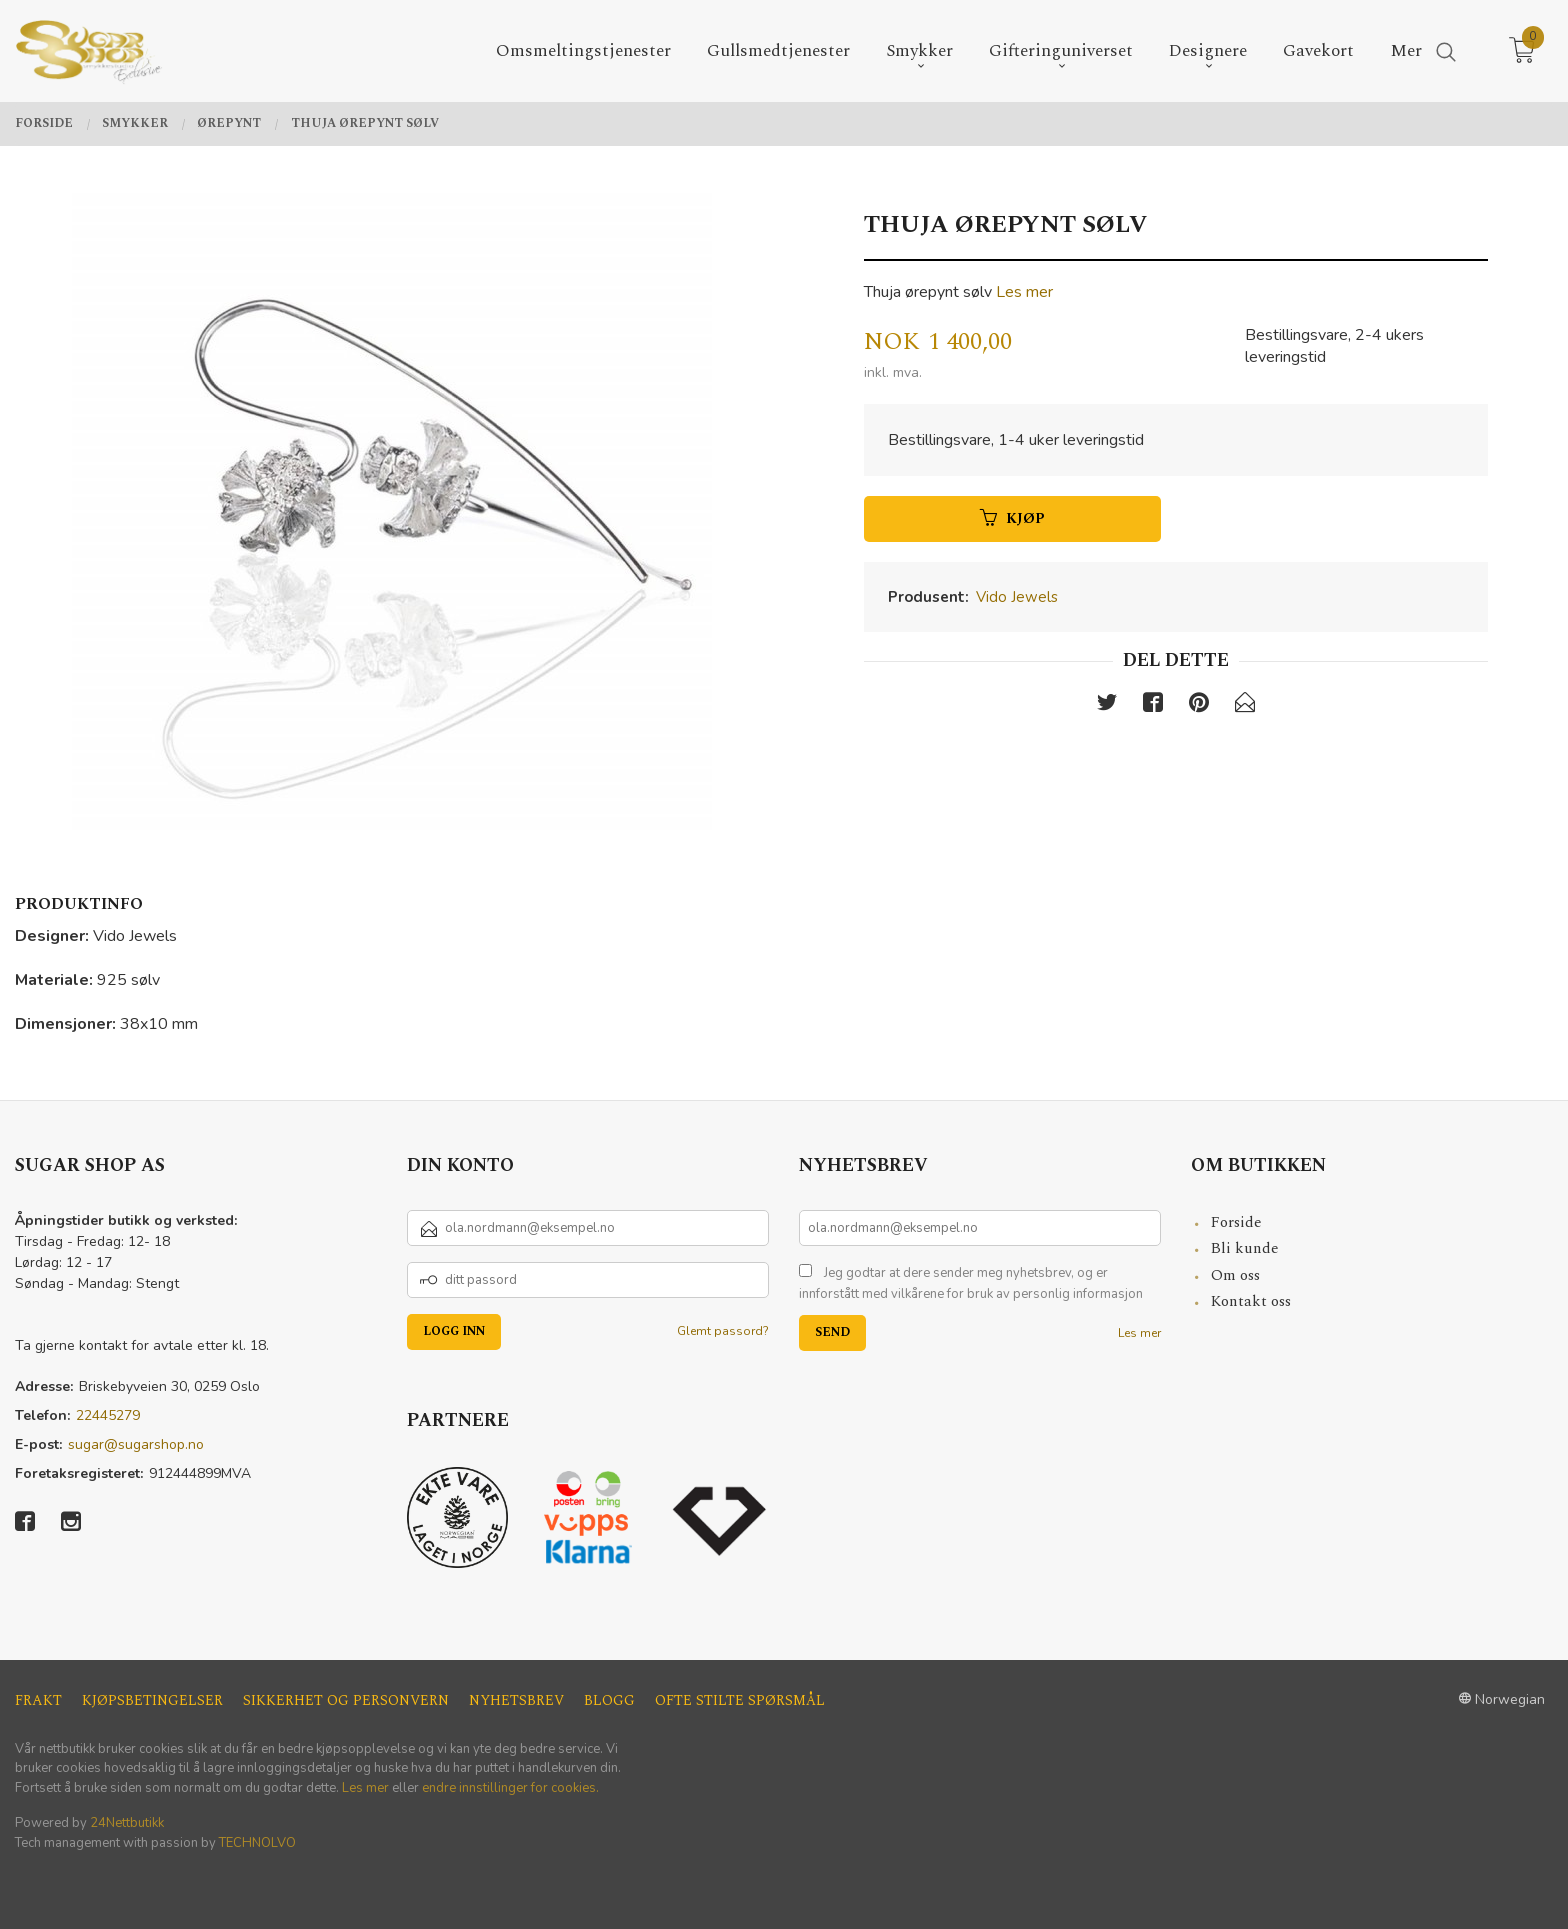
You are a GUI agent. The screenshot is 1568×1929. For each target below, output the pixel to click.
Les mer (1024, 292)
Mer (1406, 51)
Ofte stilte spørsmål (740, 1700)
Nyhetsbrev (516, 1700)
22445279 (108, 1415)
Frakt (38, 1700)
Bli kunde (1245, 1248)
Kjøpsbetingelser (152, 1700)
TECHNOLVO (257, 1843)
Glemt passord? (723, 1331)
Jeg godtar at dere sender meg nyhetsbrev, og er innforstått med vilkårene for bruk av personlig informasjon (971, 1284)
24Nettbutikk (127, 1823)
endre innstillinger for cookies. (510, 1788)
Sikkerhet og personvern (346, 1700)
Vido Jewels (1017, 597)
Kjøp (1012, 518)
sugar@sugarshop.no (136, 1444)
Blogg (609, 1700)
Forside (1236, 1222)
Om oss (1235, 1275)
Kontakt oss (1251, 1301)
